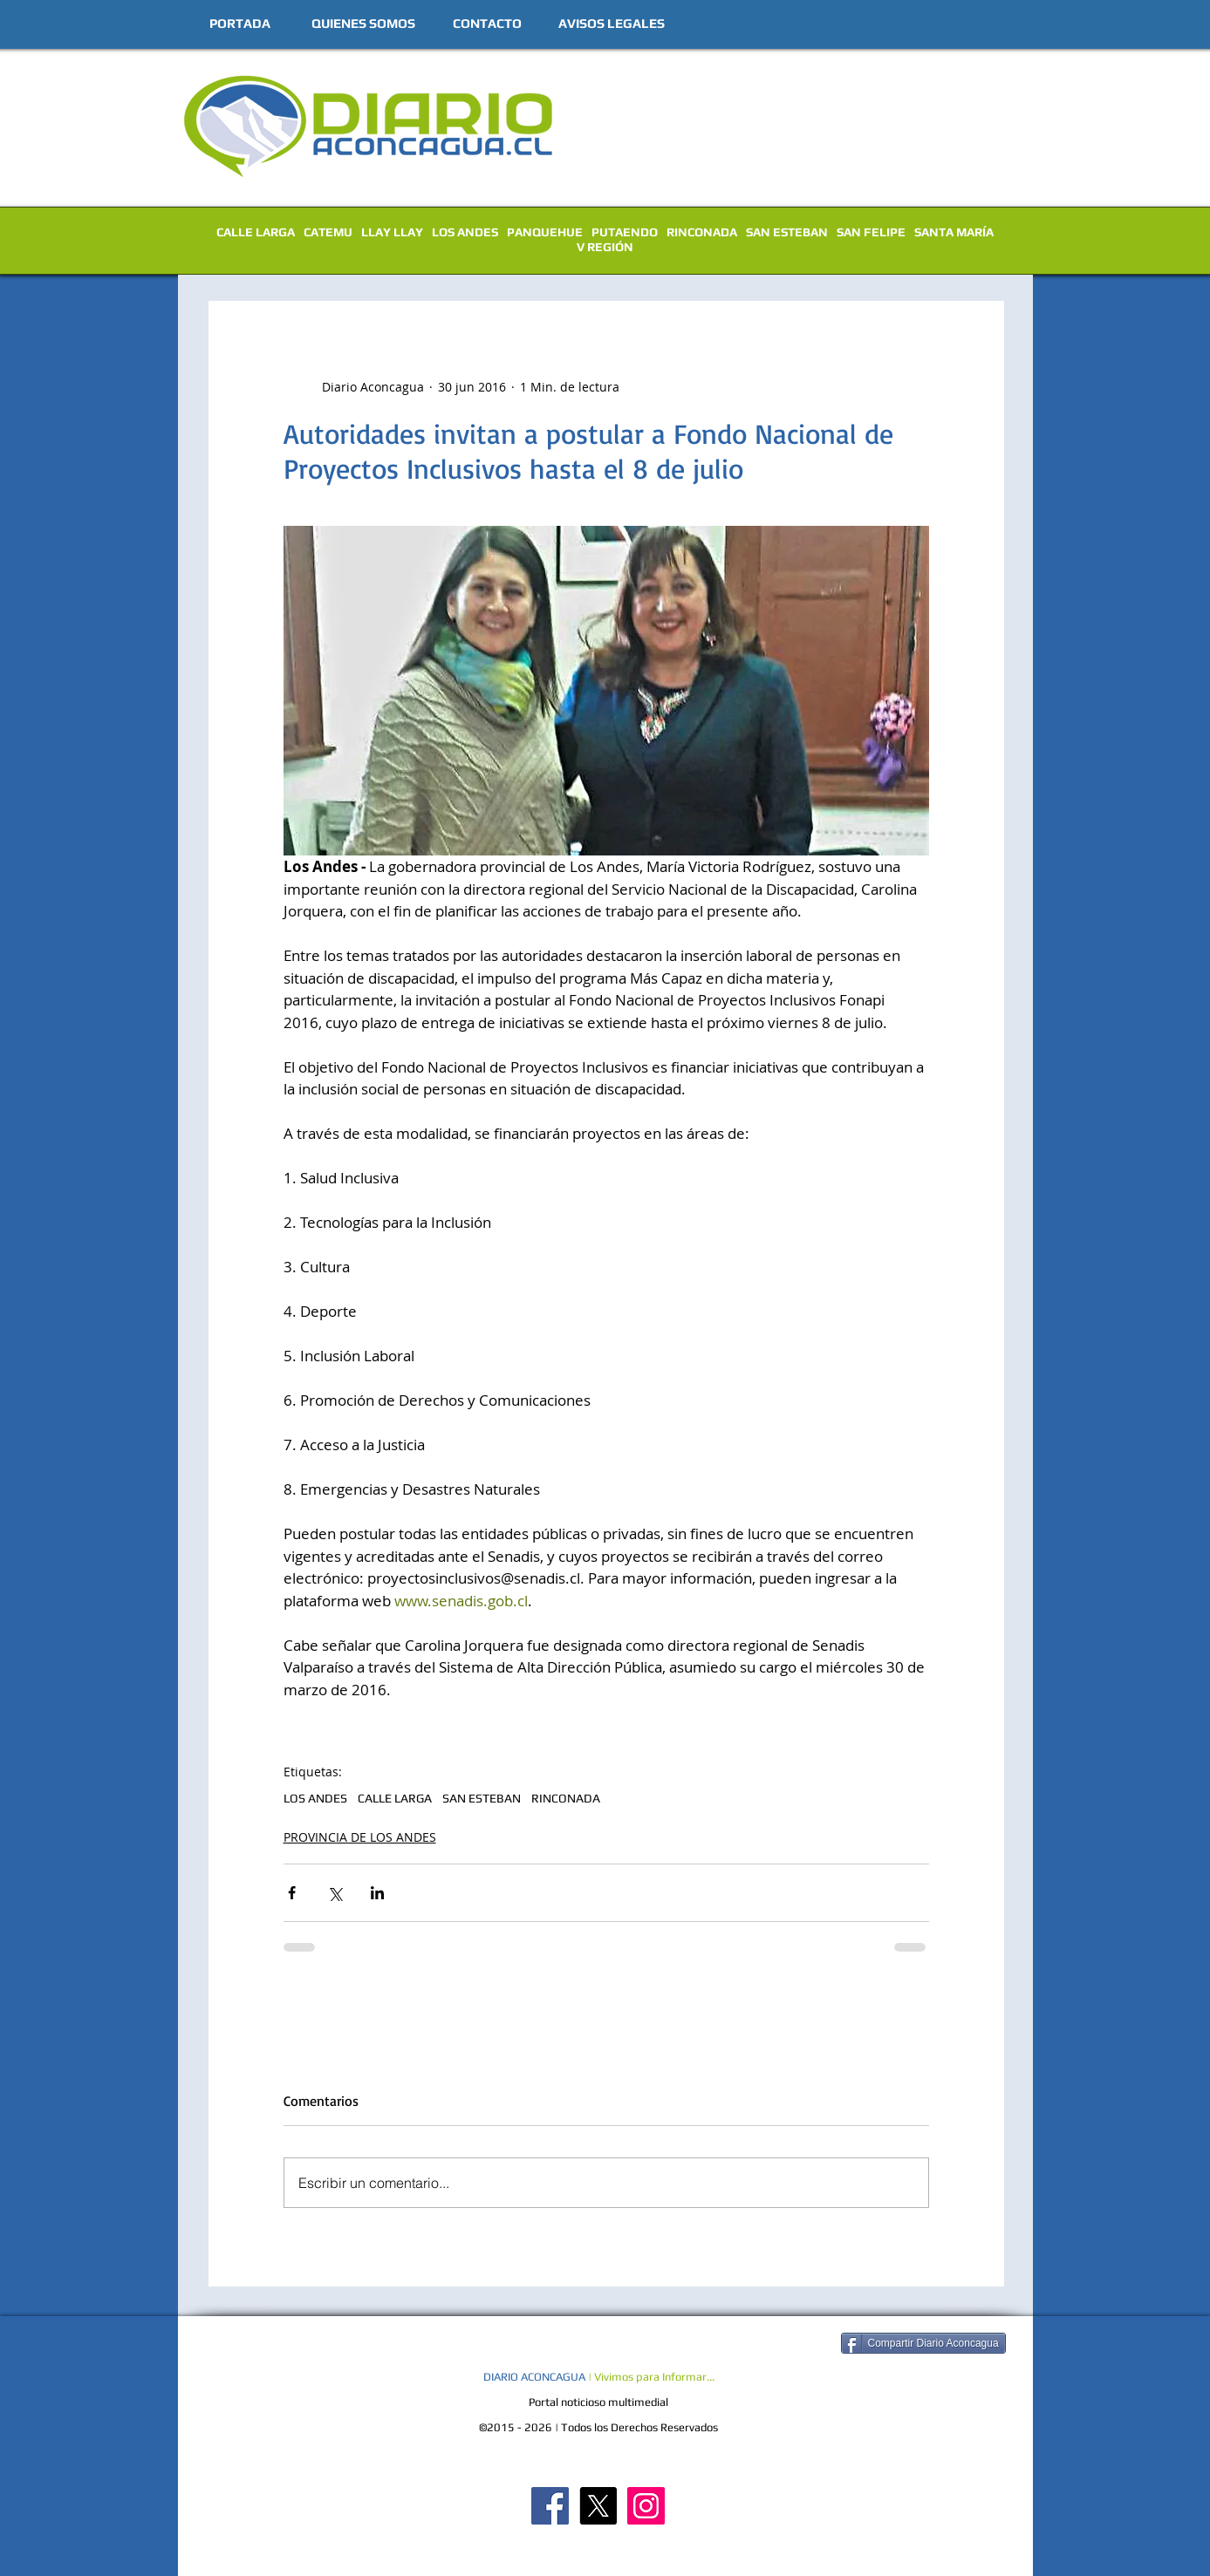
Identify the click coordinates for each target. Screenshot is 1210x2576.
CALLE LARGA (255, 232)
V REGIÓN (605, 247)
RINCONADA (702, 232)
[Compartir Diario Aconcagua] (923, 2343)
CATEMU (328, 232)
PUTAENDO (624, 232)
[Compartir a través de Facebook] (292, 1892)
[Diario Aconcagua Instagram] (646, 2506)
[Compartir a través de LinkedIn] (377, 1892)
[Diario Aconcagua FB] (550, 2506)
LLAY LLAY (392, 232)
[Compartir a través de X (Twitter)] (334, 1892)
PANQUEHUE (545, 232)
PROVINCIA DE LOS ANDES (360, 1837)
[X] (598, 2506)
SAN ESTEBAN (787, 232)
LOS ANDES (465, 232)
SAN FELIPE (871, 232)
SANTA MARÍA (954, 232)
